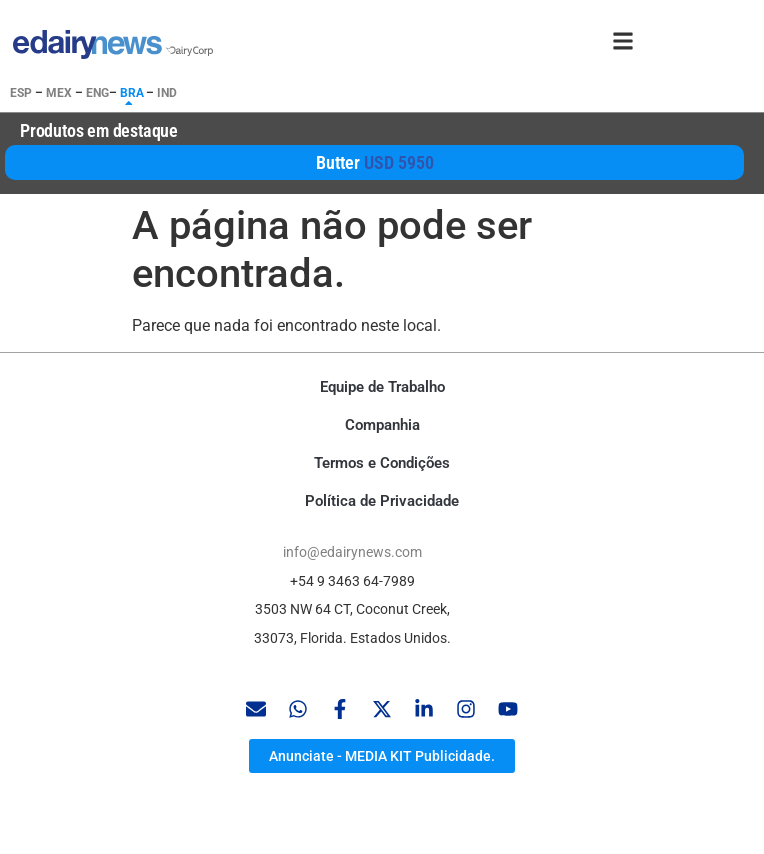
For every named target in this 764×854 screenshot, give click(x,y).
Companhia (382, 425)
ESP (21, 93)
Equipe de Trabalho (382, 387)
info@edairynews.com (352, 552)
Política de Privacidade (382, 501)
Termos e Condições (382, 463)
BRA (132, 93)
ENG (97, 93)
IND (167, 93)
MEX (59, 93)
